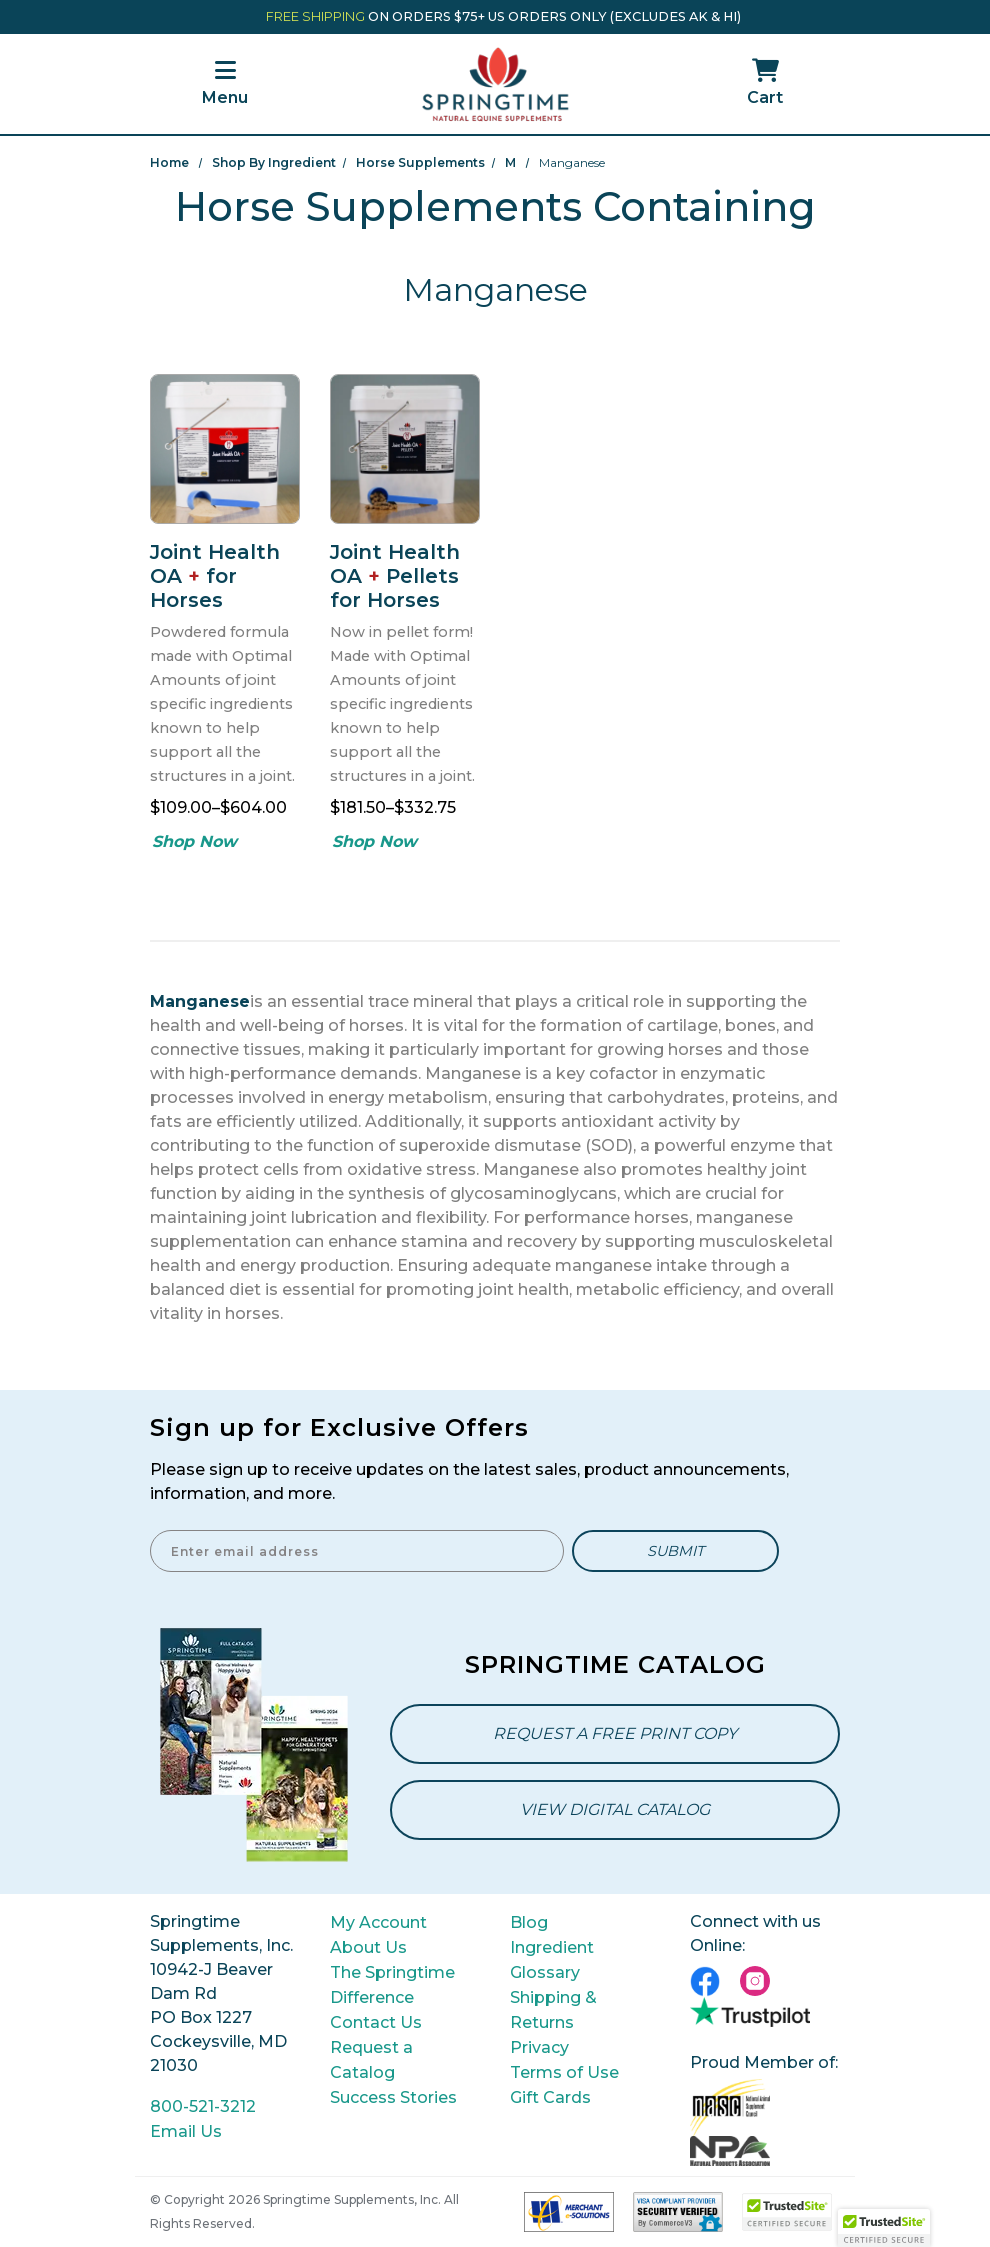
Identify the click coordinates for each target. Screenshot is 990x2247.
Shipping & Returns (553, 2010)
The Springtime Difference (392, 1985)
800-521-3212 (203, 2106)
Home (169, 162)
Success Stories (393, 2097)
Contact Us (376, 2022)
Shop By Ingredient (274, 162)
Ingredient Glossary (552, 1960)
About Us (368, 1947)
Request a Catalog (371, 2060)
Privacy (539, 2047)
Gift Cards (550, 2097)
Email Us (186, 2131)
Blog (529, 1922)
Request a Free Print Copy (615, 1733)
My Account (378, 1922)
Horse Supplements (420, 162)
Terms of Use (564, 2072)
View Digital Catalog (615, 1809)
